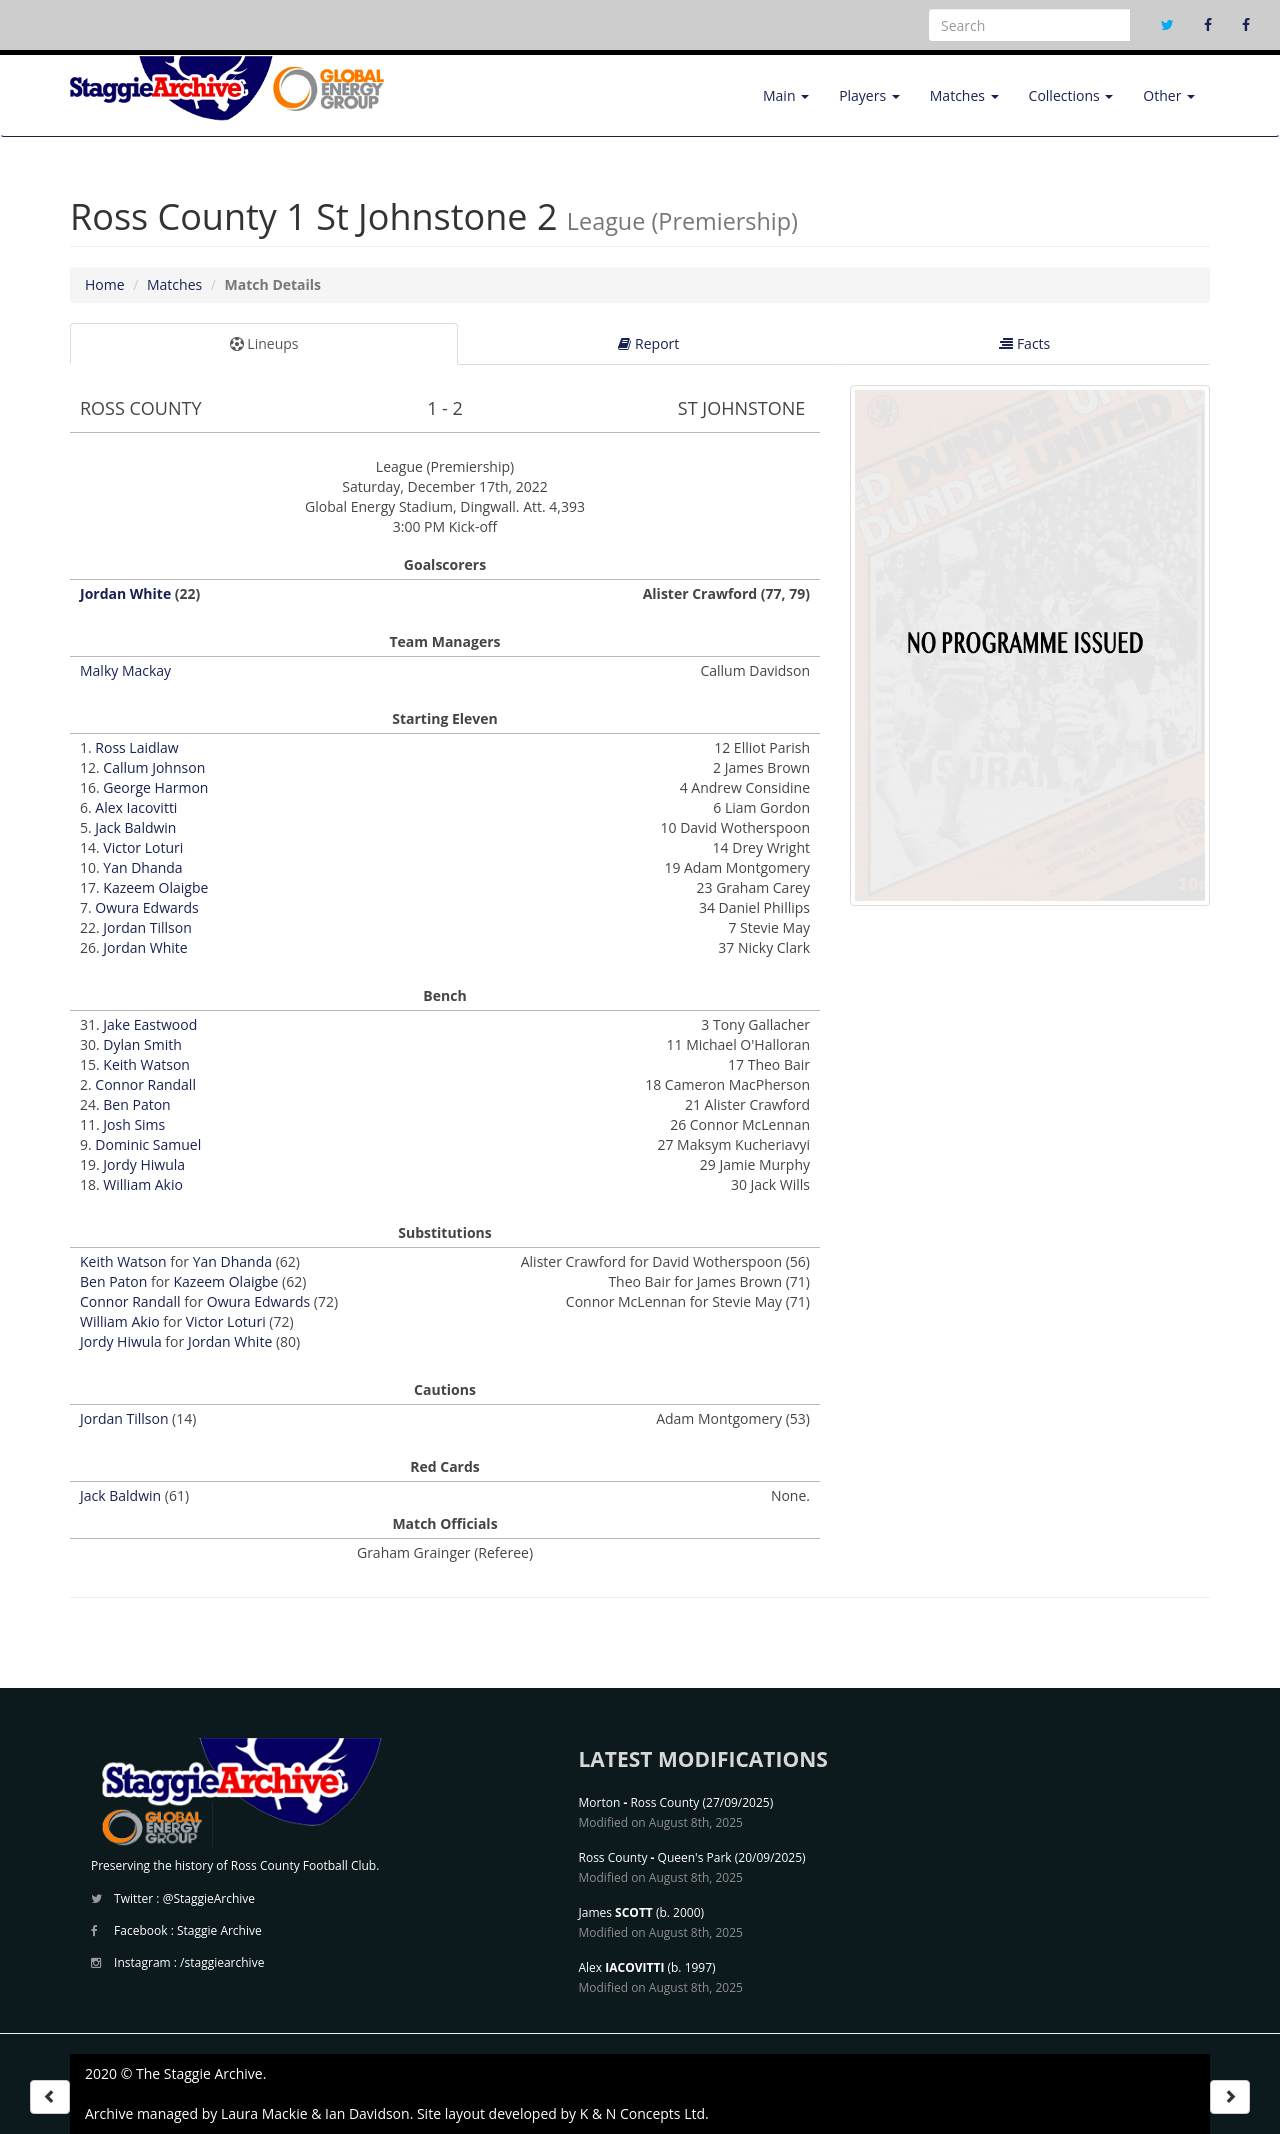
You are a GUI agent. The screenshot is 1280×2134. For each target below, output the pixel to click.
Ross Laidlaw (136, 747)
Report (648, 343)
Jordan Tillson (147, 927)
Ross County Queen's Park (655, 1857)
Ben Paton (136, 1104)
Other (1169, 95)
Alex (622, 1967)
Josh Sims (134, 1124)
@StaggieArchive (209, 1898)
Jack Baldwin (135, 827)
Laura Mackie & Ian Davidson (315, 2113)
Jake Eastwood (150, 1024)
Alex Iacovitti (136, 807)
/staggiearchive (222, 1962)
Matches (964, 95)
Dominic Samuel (148, 1144)
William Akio (143, 1184)
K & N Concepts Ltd (642, 2113)
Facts (1024, 343)
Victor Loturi (143, 847)
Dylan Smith (142, 1044)
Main (786, 95)
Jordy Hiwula (144, 1164)
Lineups (264, 343)
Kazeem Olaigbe (155, 887)
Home (105, 284)
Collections (1071, 95)
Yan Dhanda (142, 867)
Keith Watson (146, 1064)
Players (869, 95)
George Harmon (155, 787)
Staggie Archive (219, 1930)
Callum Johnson (154, 767)
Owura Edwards (146, 907)
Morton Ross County (639, 1802)
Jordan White (125, 593)
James (616, 1912)
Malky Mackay (125, 670)
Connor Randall (145, 1084)
